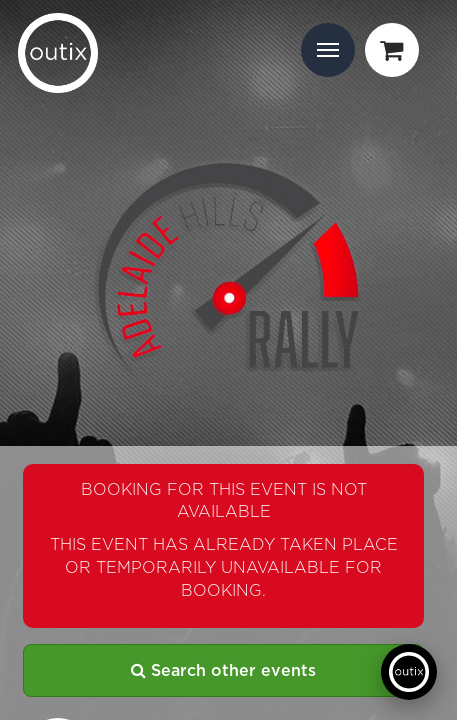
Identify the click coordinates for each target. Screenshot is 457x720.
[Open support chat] (409, 672)
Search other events (223, 670)
